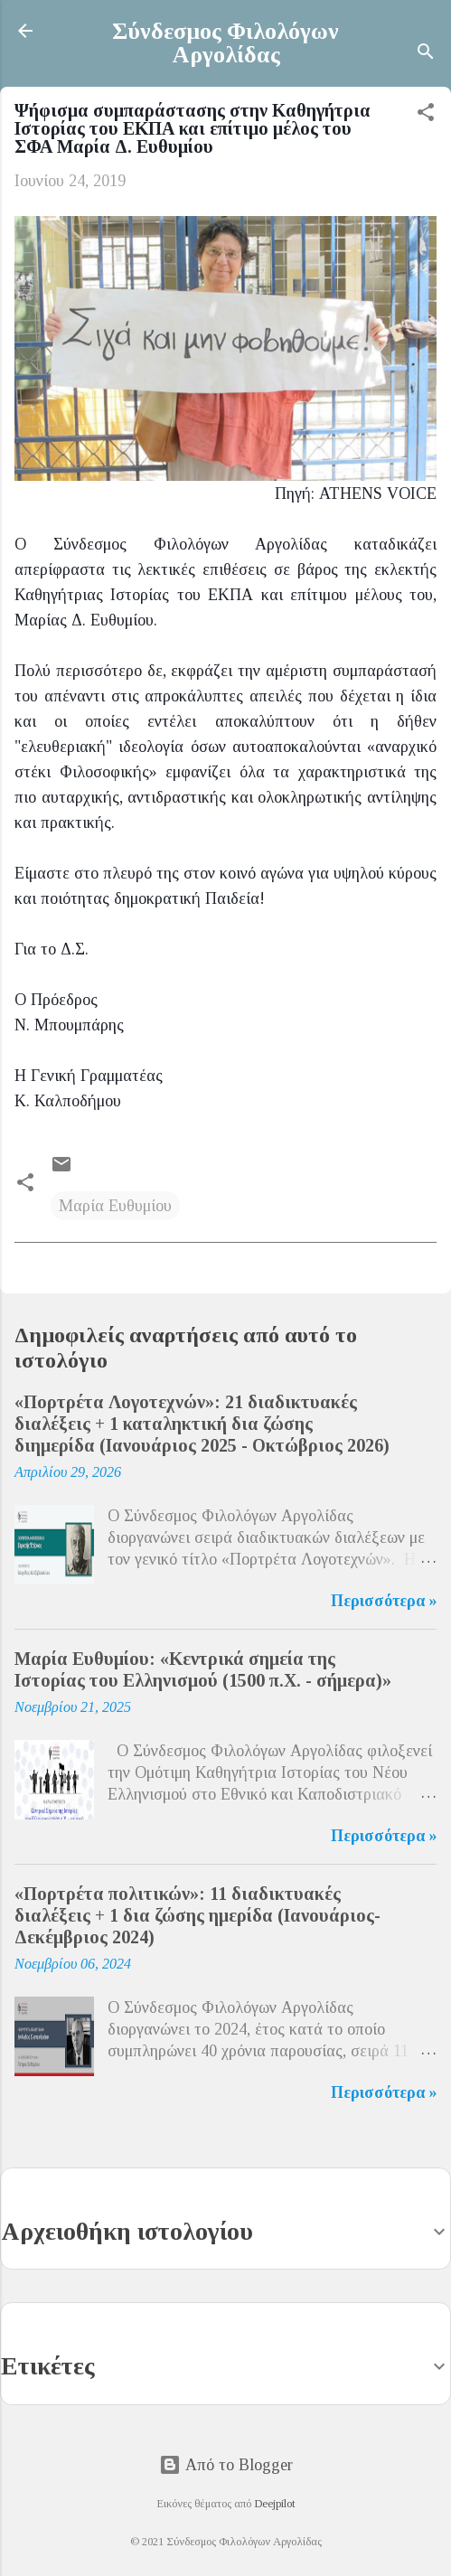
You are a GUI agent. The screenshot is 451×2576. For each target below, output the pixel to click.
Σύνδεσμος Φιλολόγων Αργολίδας (225, 43)
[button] (426, 114)
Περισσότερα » (384, 1601)
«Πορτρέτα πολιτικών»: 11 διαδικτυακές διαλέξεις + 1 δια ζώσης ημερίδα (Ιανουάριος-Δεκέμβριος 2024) (197, 1915)
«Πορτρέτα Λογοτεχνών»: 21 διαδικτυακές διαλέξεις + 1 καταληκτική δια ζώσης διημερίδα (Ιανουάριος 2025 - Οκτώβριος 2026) (202, 1423)
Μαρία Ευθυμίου (115, 1206)
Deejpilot (275, 2503)
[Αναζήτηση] (426, 53)
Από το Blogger (226, 2465)
